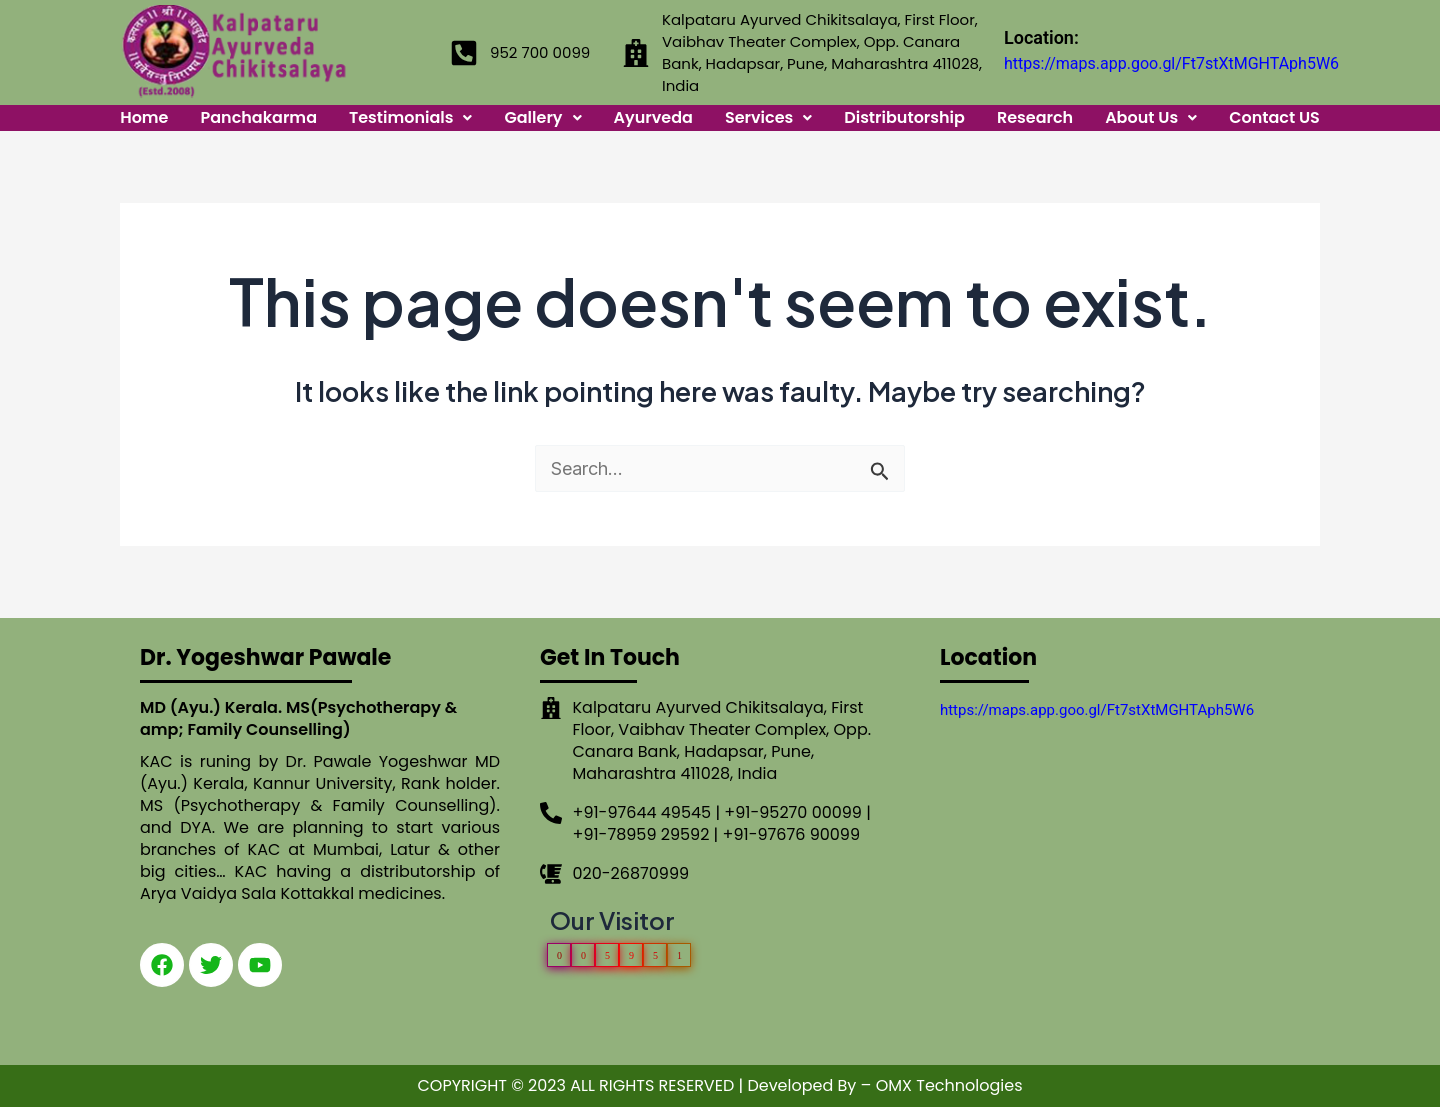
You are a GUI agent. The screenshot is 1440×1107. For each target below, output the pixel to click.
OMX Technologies (949, 1085)
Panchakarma (259, 118)
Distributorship (904, 118)
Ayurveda (653, 118)
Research (1035, 118)
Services (768, 118)
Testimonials (411, 118)
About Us (1151, 118)
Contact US (1274, 118)
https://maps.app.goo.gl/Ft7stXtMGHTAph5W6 (1171, 63)
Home (144, 118)
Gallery (542, 118)
